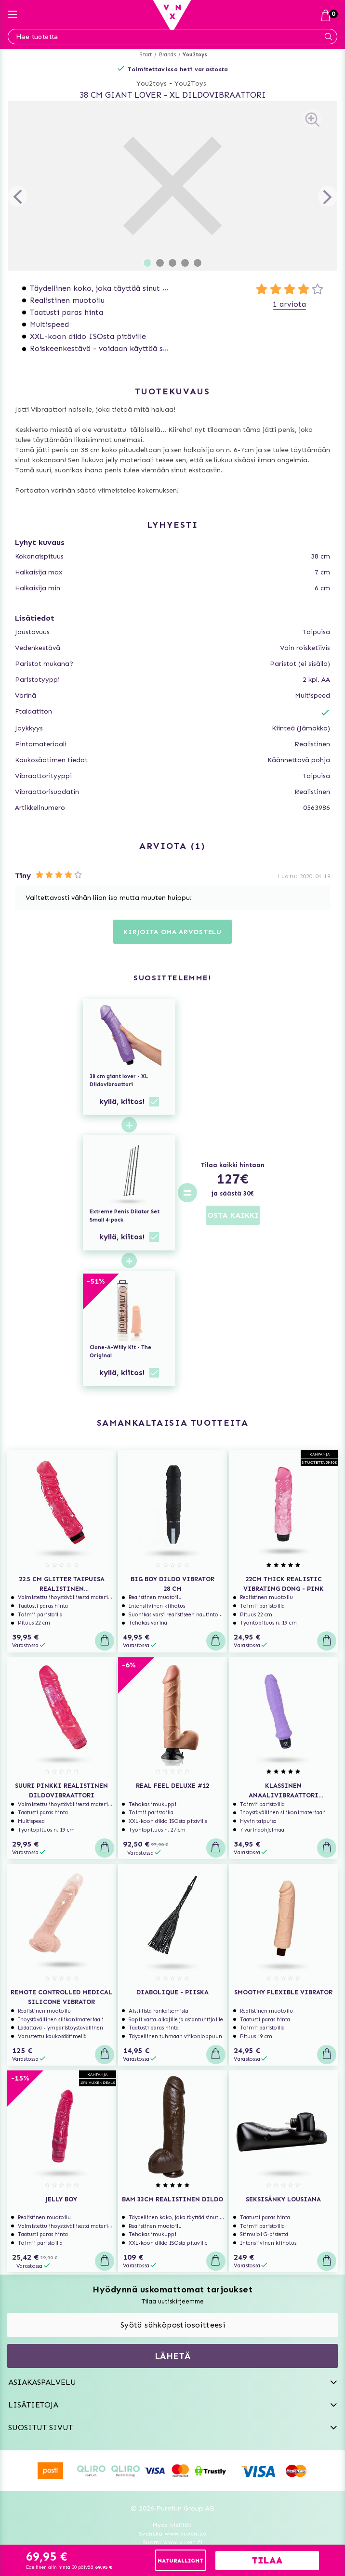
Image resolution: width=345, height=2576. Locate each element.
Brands (167, 55)
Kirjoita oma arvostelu (172, 932)
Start (146, 55)
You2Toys (190, 83)
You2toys (195, 55)
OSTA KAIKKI (232, 1215)
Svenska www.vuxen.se (172, 2533)
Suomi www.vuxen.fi (172, 2542)
